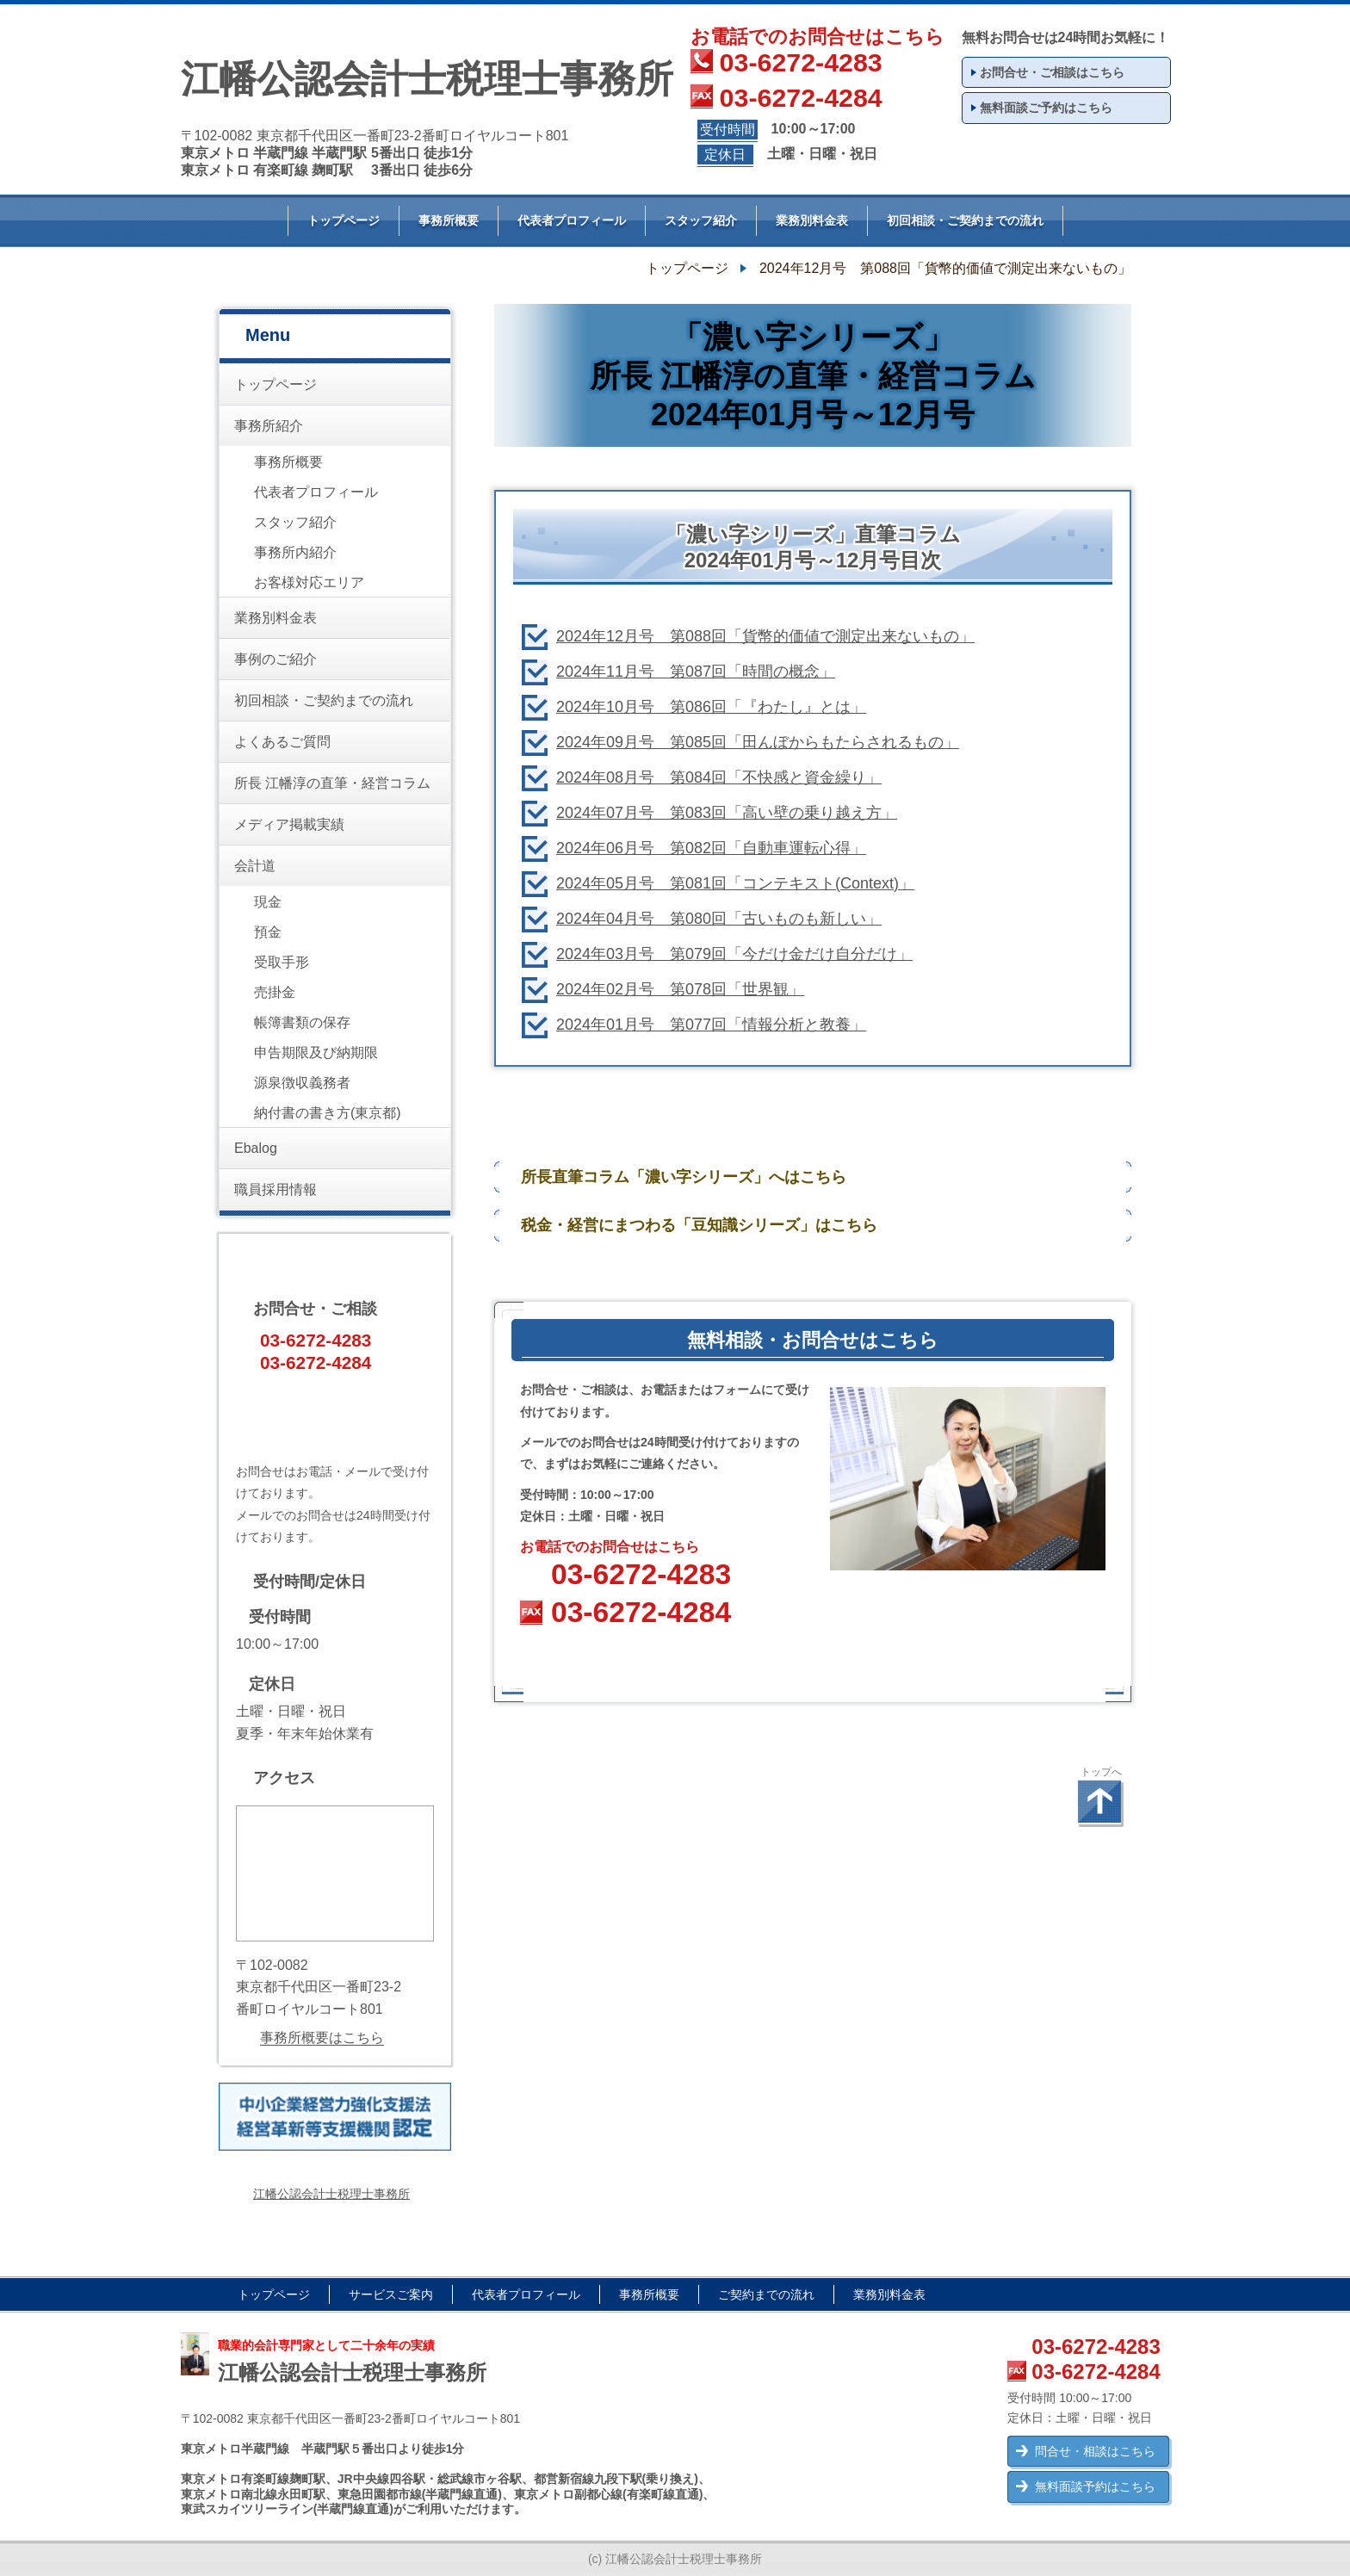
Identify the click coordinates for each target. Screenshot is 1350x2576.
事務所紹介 (268, 425)
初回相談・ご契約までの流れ (965, 220)
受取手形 (281, 962)
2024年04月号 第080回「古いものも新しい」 (719, 918)
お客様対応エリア (309, 582)
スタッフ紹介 (701, 220)
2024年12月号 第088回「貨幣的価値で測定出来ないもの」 (765, 636)
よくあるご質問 (282, 741)
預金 (268, 932)
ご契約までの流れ (766, 2294)
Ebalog (255, 1148)
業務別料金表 (812, 220)
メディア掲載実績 (289, 824)
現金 (268, 902)
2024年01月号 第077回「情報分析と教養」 (711, 1024)
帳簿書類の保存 (302, 1022)
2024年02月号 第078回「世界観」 (680, 989)
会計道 (255, 865)
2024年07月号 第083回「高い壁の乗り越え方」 (726, 812)
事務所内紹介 (295, 552)
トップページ (343, 220)
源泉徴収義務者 (302, 1082)
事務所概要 (448, 220)
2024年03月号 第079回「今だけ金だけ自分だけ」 (734, 954)
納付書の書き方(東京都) (327, 1112)
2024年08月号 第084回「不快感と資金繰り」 (719, 777)
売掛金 (274, 992)
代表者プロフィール (571, 220)
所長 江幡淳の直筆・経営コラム (332, 783)
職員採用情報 (275, 1189)
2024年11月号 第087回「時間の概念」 (695, 671)
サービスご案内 (391, 2294)
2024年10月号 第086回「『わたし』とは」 (711, 706)
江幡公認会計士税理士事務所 (331, 2194)
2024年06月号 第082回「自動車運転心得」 (711, 848)
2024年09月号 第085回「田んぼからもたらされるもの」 (757, 742)
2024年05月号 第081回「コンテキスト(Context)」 (735, 883)
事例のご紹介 (275, 659)
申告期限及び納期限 (316, 1052)
